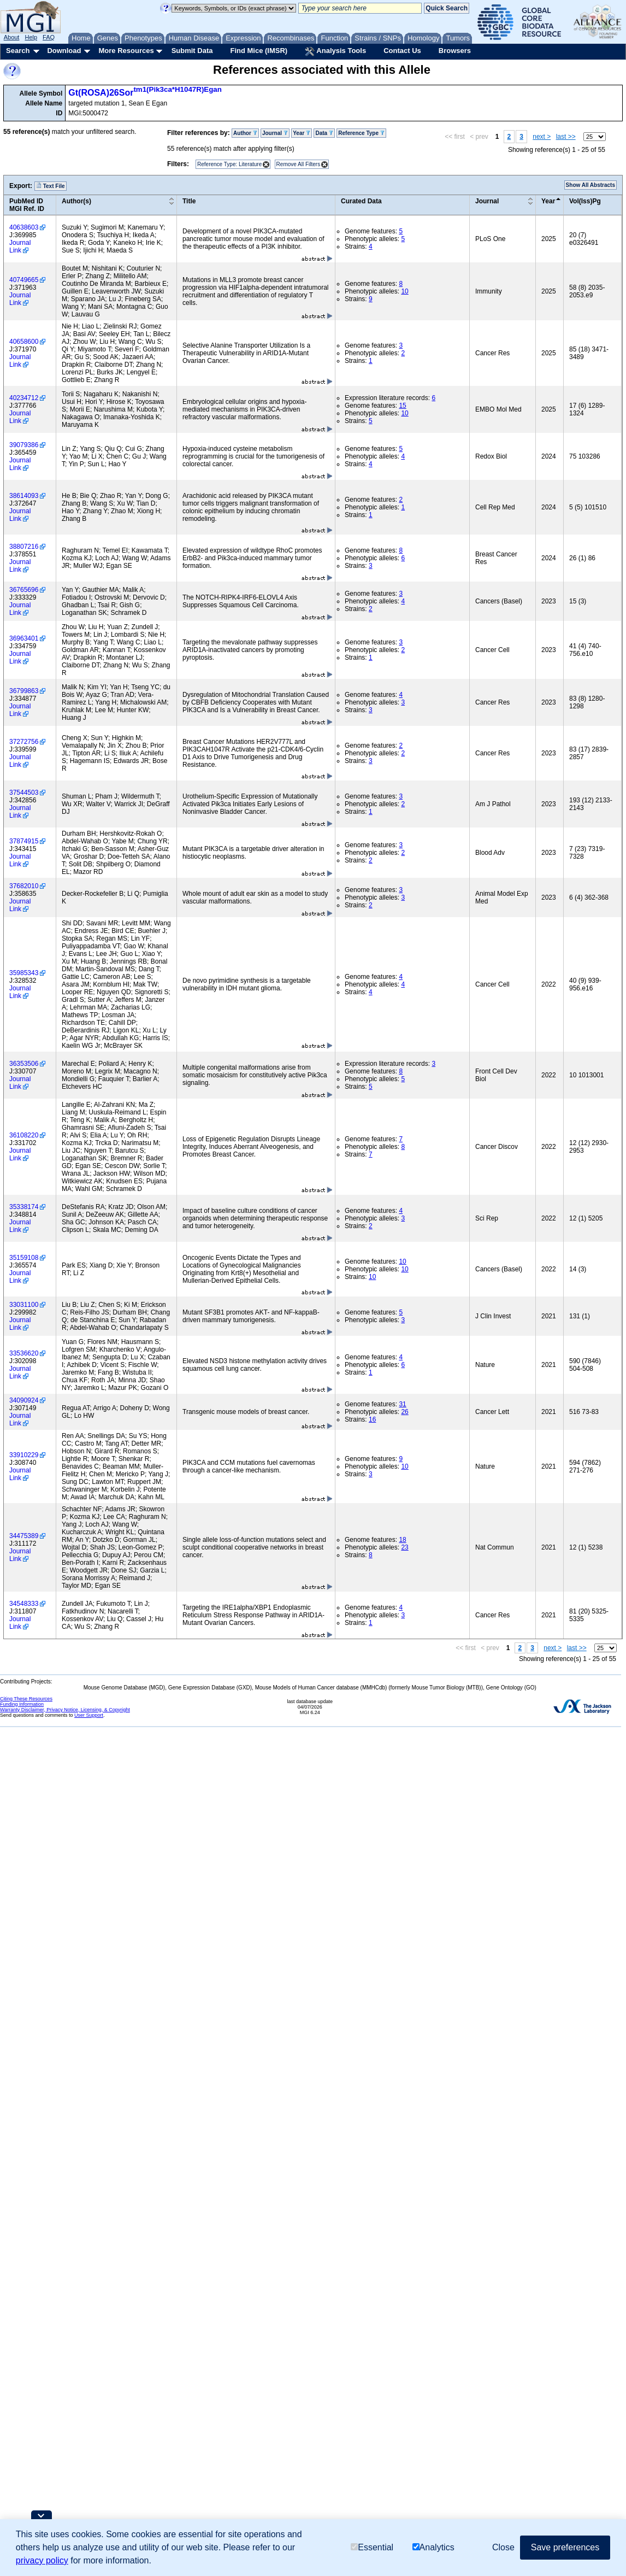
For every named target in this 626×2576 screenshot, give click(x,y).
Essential (372, 2547)
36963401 (23, 638)
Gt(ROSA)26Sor (145, 92)
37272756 (23, 742)
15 (402, 405)
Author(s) (76, 201)
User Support (88, 1715)
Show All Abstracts (590, 185)
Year (301, 133)
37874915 (23, 841)
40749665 (23, 280)
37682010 (23, 886)
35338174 (23, 1207)
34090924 (23, 1400)
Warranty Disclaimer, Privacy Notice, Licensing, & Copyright (65, 1709)
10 (404, 291)
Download (64, 50)
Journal (275, 133)
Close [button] (503, 2547)
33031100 (23, 1304)
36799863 (23, 691)
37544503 (23, 792)
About (12, 37)
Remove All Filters (298, 164)
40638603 (23, 227)
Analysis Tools (335, 51)
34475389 (23, 1536)
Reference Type (361, 133)
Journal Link (20, 246)
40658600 (23, 341)
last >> (566, 136)
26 (404, 1412)
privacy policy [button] (42, 2560)
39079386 (23, 445)
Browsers (455, 50)
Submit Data (192, 50)
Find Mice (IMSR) (258, 50)
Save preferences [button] (565, 2547)
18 (402, 1540)
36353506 (23, 1063)
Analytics (433, 2547)
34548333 (23, 1603)
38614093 (23, 496)
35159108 (23, 1257)
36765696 (23, 590)
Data (324, 133)
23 (404, 1547)
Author (245, 133)
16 (372, 1419)
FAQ (49, 37)
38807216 (23, 546)
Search (17, 50)
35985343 (23, 973)
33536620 (23, 1353)
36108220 (23, 1135)
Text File (50, 186)
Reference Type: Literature (229, 164)
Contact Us (402, 50)
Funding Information (22, 1704)
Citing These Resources (26, 1698)
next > (542, 136)
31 (402, 1404)
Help (31, 37)
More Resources (125, 50)
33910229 (23, 1455)
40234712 (23, 398)
